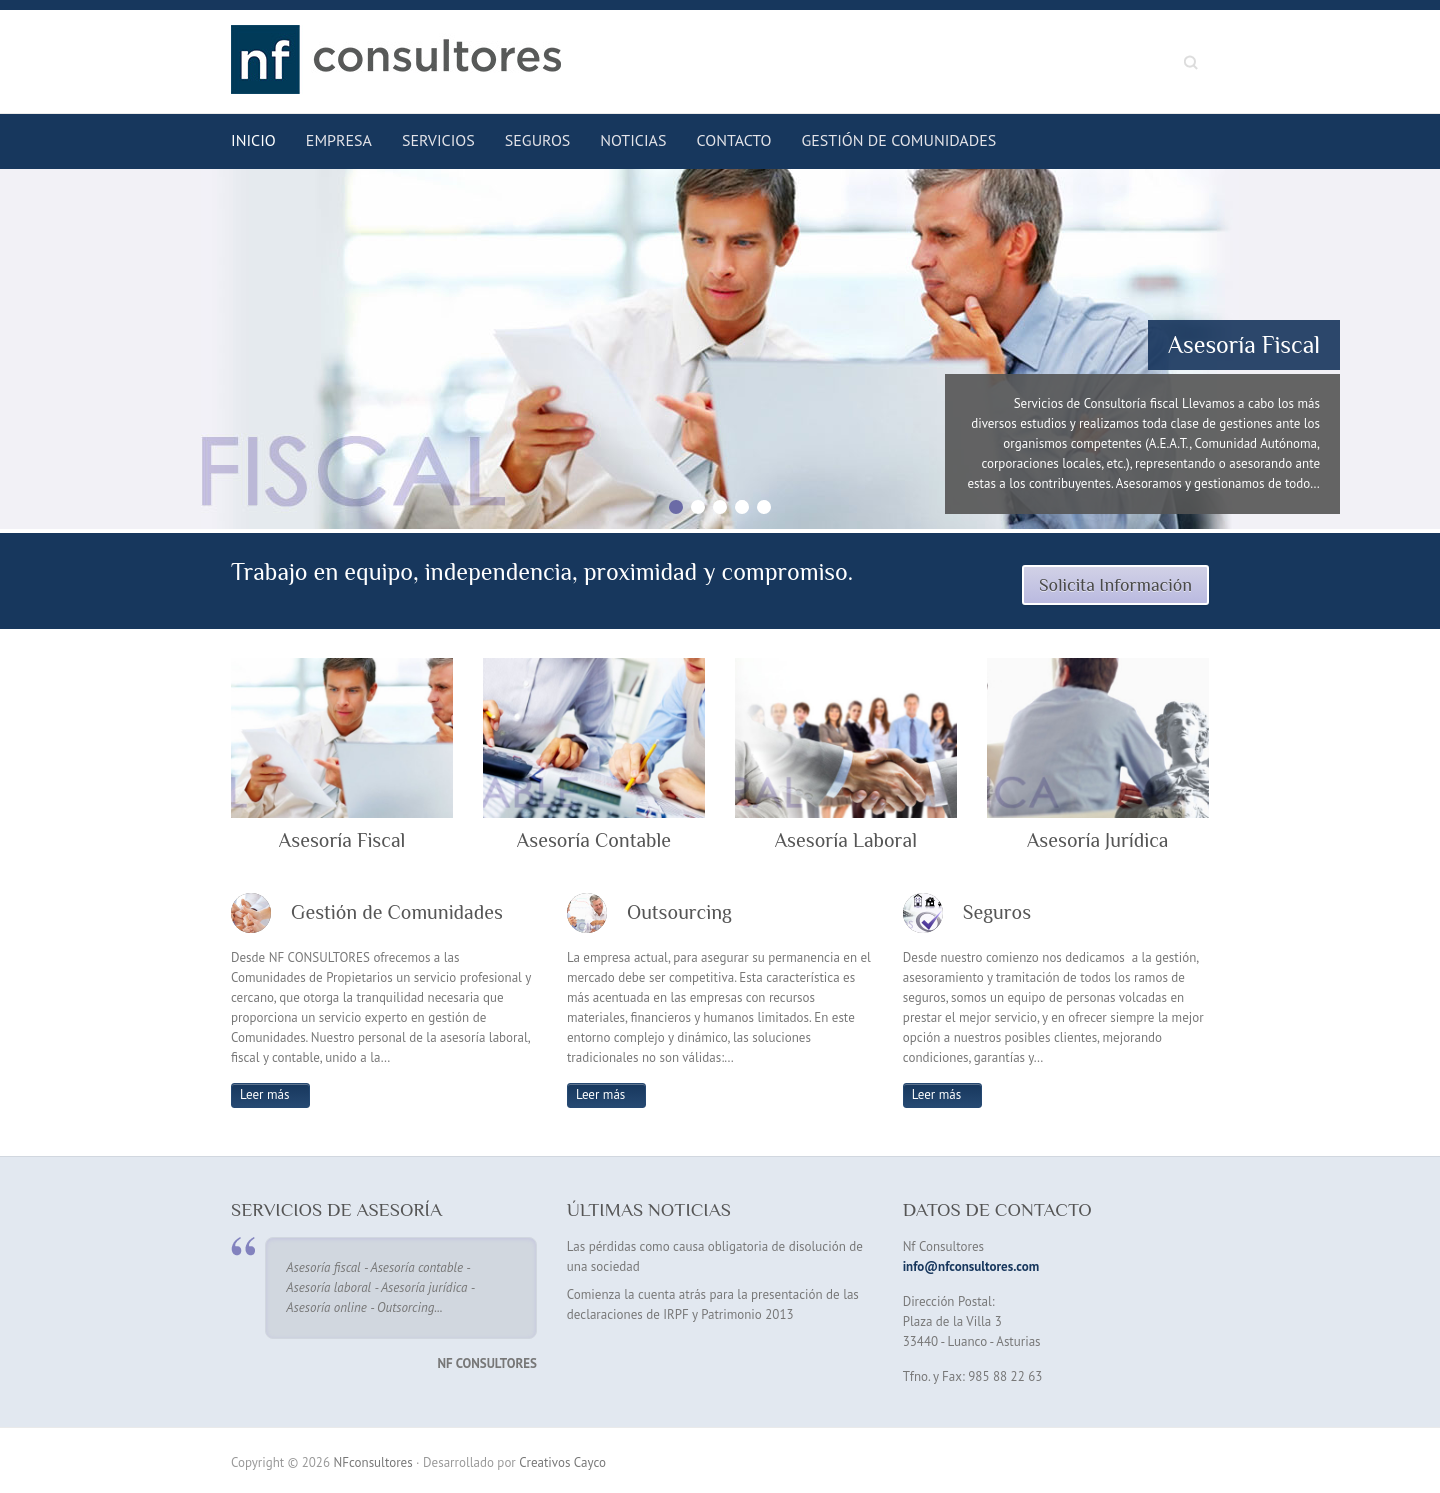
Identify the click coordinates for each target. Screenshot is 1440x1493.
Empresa (339, 140)
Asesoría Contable (594, 840)
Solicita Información (1115, 585)
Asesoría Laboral (845, 840)
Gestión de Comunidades (898, 140)
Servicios (438, 140)
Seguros (538, 140)
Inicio (253, 140)
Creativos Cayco (562, 1462)
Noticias (633, 140)
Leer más (264, 1094)
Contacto (733, 140)
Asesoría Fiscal (1244, 344)
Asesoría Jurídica (1098, 840)
